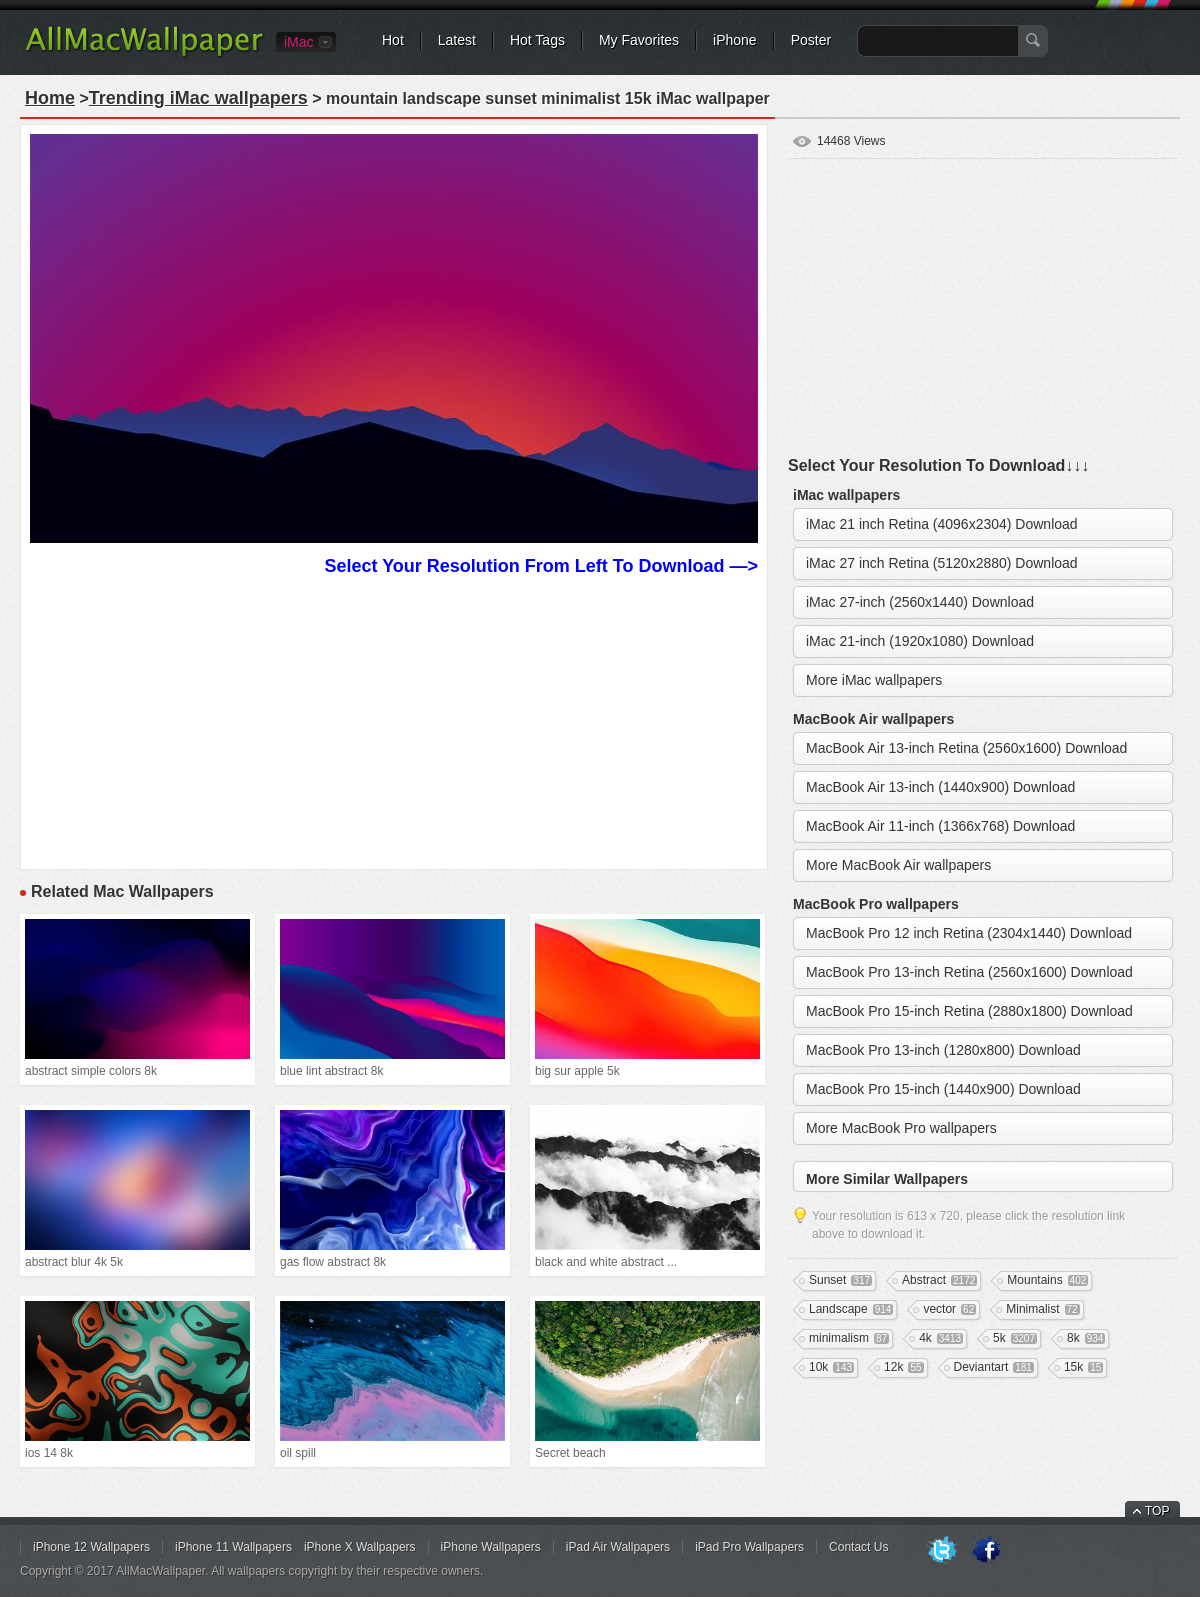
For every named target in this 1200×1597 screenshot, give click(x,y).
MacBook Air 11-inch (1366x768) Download (940, 826)
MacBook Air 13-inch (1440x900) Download (940, 787)
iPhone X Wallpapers (360, 1547)
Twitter (942, 1551)
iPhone (735, 40)
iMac (299, 42)
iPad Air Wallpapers (618, 1547)
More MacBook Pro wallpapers (901, 1128)
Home (50, 98)
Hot (393, 40)
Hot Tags (537, 40)
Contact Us (858, 1547)
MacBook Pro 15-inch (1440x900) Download (943, 1089)
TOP (1157, 1511)
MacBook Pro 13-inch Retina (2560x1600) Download (969, 972)
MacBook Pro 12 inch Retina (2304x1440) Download (969, 933)
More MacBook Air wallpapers (898, 865)
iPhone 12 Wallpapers (91, 1547)
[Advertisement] (394, 720)
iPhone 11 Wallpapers (233, 1547)
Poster (811, 40)
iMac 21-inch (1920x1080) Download (920, 641)
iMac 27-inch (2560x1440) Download (920, 602)
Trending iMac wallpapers (198, 98)
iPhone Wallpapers (491, 1547)
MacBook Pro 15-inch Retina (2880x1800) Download (969, 1011)
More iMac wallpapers (874, 680)
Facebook (986, 1551)
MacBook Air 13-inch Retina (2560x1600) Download (966, 748)
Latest (457, 40)
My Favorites (639, 40)
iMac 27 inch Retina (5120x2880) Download (942, 563)
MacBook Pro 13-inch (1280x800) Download (943, 1050)
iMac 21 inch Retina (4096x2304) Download (942, 524)
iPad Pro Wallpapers (749, 1547)
